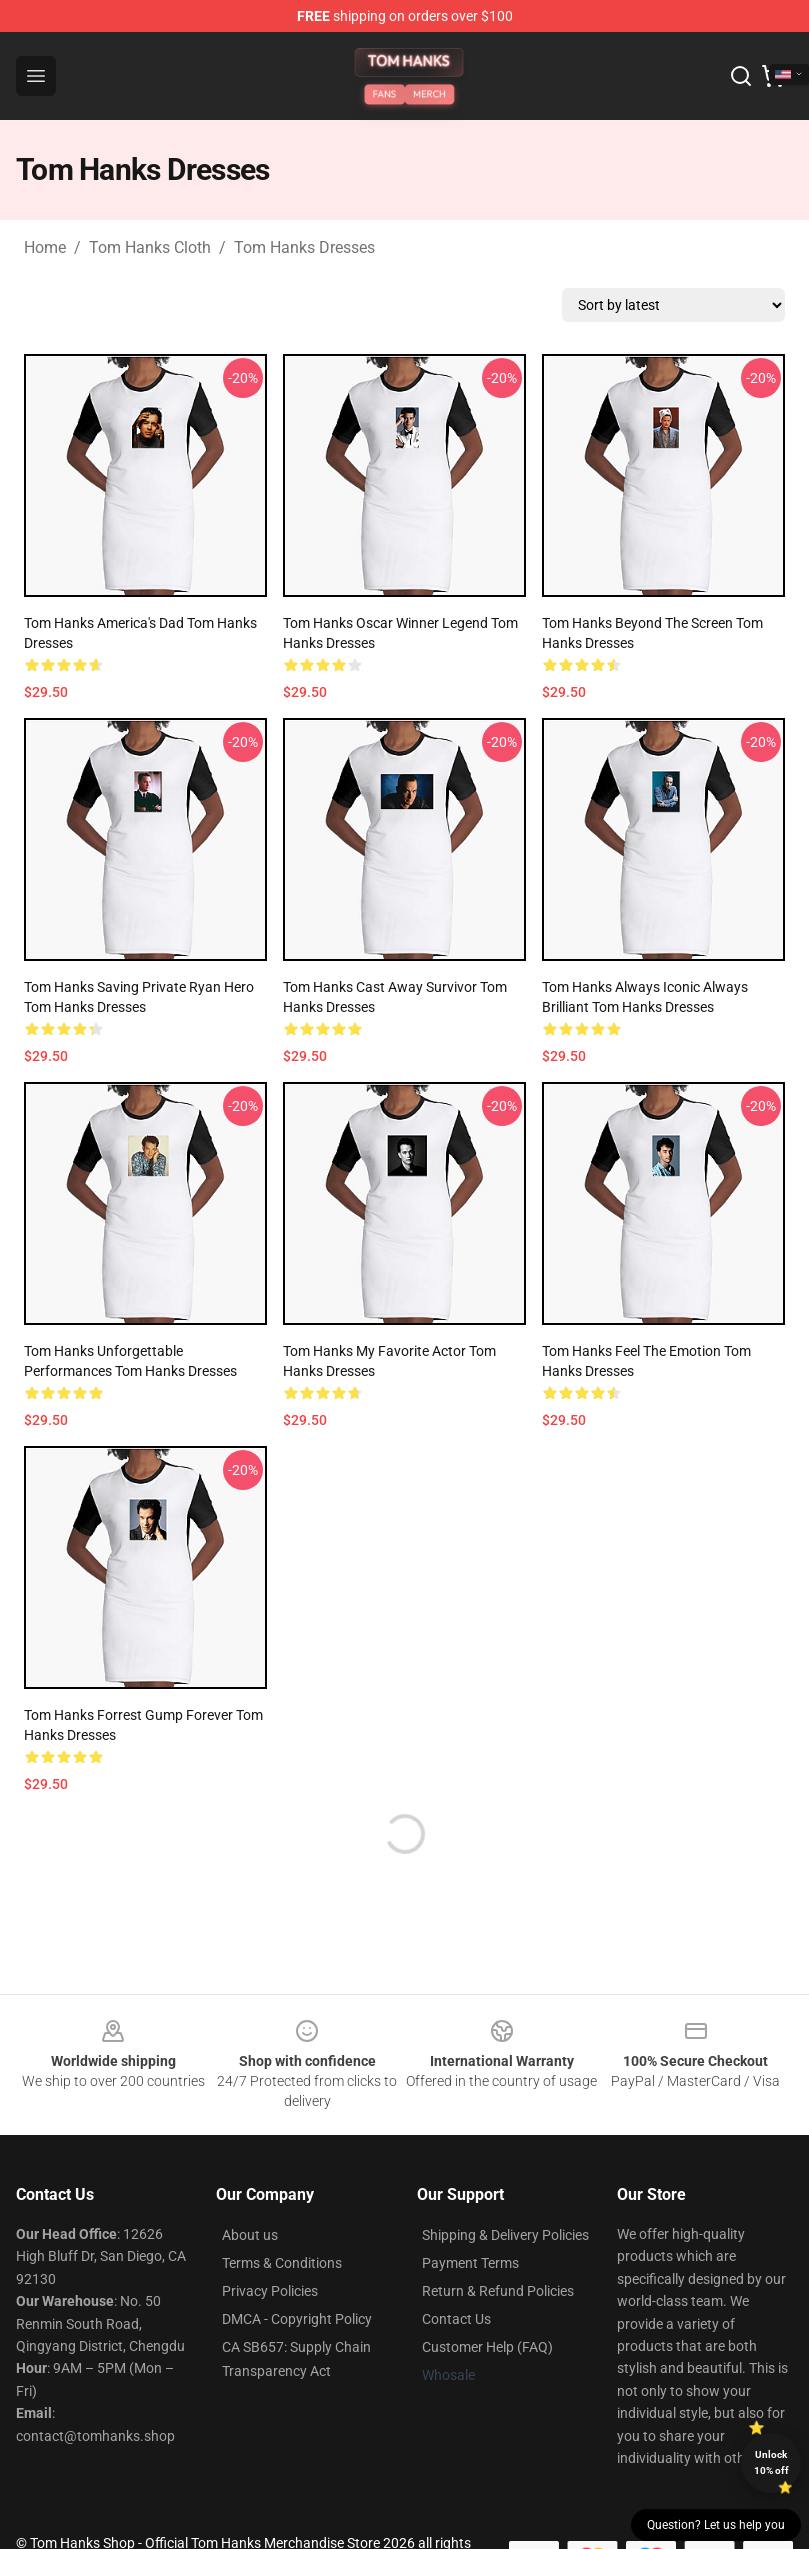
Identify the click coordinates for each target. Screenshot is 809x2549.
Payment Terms (470, 2263)
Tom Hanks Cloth (150, 247)
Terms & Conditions (282, 2263)
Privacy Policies (270, 2291)
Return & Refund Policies (498, 2291)
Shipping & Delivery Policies (505, 2235)
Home (45, 247)
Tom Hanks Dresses (304, 247)
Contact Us (456, 2319)
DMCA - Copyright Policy (297, 2319)
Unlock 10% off (771, 2462)
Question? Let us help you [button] (716, 2525)
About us (250, 2235)
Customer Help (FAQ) (487, 2347)
